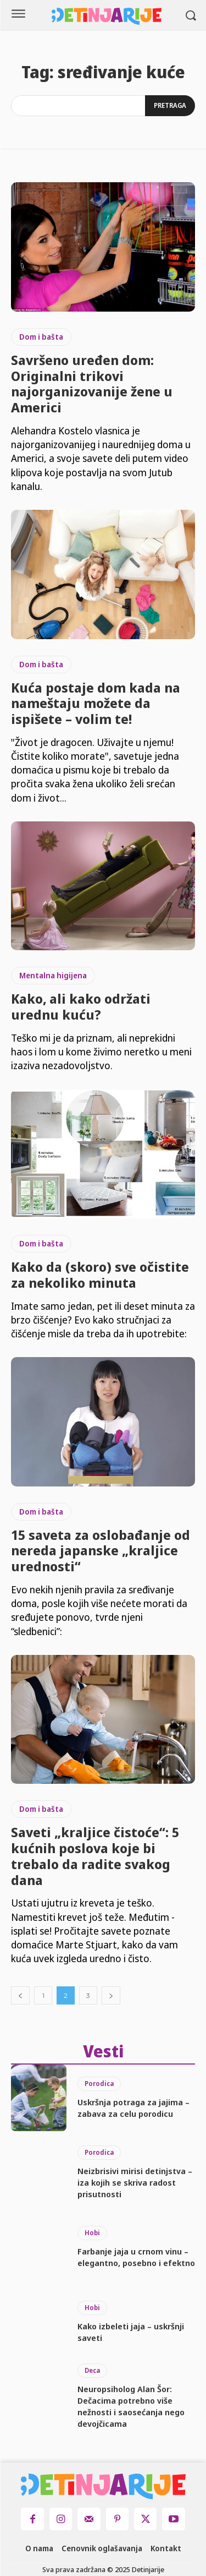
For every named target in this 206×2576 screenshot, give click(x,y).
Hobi (92, 2232)
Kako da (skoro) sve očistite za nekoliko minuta (100, 1274)
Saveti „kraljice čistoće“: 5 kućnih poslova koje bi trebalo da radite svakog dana (95, 1855)
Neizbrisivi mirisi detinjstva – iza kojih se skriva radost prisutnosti (134, 2182)
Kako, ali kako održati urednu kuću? (81, 1006)
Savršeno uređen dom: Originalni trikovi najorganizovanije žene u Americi (91, 383)
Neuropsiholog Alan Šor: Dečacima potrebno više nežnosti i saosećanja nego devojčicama (131, 2406)
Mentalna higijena (53, 975)
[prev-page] (20, 1995)
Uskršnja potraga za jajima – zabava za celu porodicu (133, 2107)
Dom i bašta (41, 336)
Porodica (99, 2083)
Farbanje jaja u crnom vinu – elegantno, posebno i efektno (136, 2257)
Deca (92, 2370)
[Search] (170, 105)
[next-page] (111, 1995)
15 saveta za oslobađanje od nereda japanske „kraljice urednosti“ (100, 1551)
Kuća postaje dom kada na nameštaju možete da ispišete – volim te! (95, 703)
